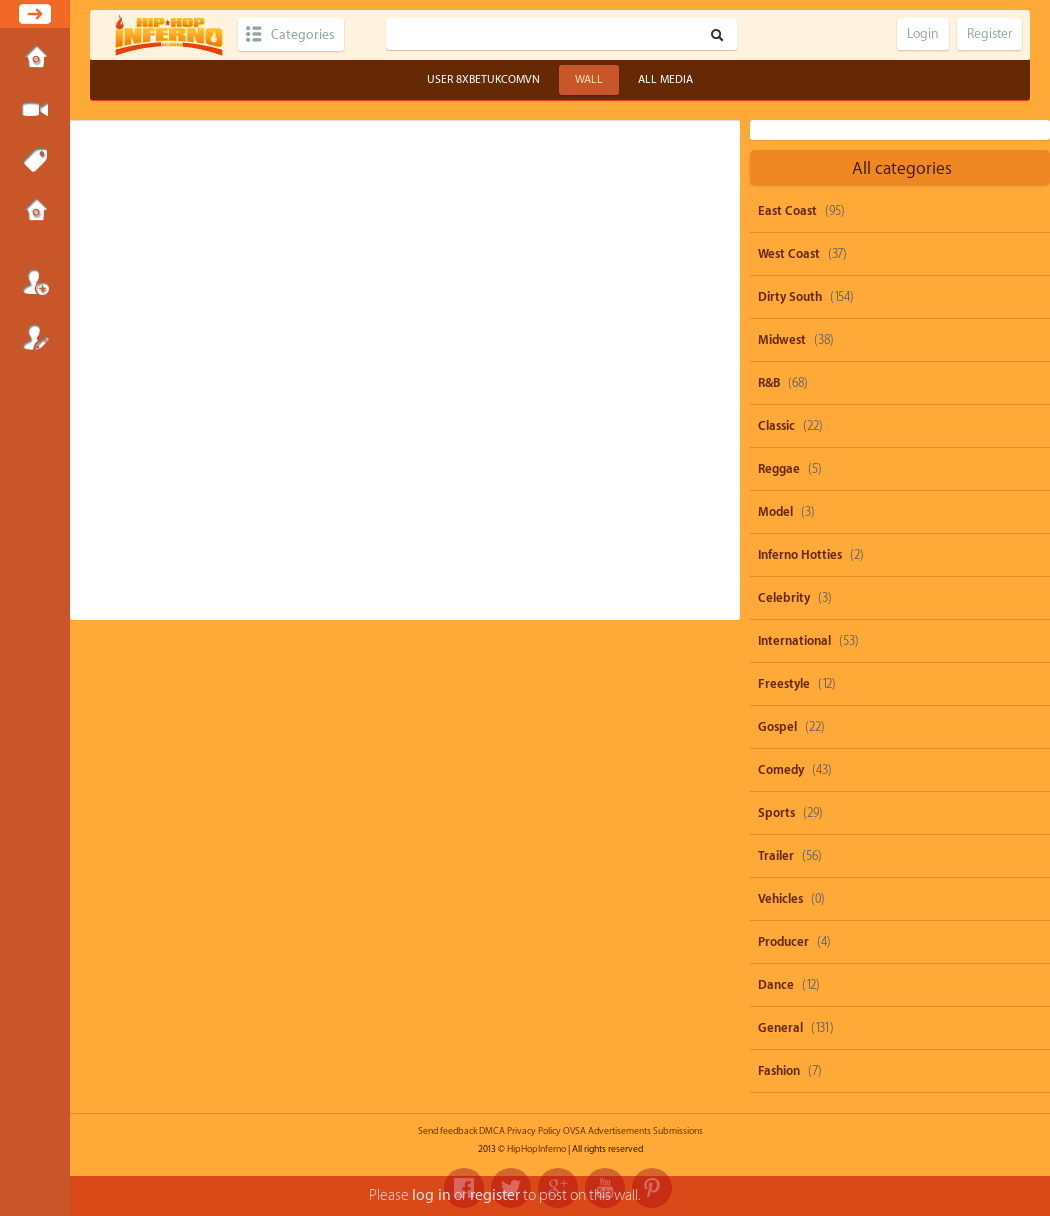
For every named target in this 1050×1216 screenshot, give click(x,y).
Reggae (779, 469)
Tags (35, 161)
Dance (776, 985)
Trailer (776, 856)
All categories (902, 168)
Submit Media (35, 110)
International (794, 641)
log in (431, 1195)
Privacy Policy (534, 1131)
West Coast (789, 254)
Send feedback (447, 1131)
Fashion (779, 1071)
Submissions (35, 212)
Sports (776, 813)
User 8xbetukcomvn (483, 79)
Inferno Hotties (800, 555)
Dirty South (790, 297)
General (780, 1028)
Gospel (777, 727)
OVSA (574, 1131)
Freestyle (784, 684)
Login (35, 282)
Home (35, 59)
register (495, 1195)
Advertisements (619, 1131)
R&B (769, 383)
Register (35, 337)
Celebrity (784, 598)
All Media (665, 79)
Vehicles (780, 899)
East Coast (787, 211)
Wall (589, 79)
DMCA (492, 1131)
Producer (783, 942)
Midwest (782, 340)
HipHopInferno (536, 1149)
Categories (302, 34)
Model (775, 512)
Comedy (781, 770)
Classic (776, 426)
